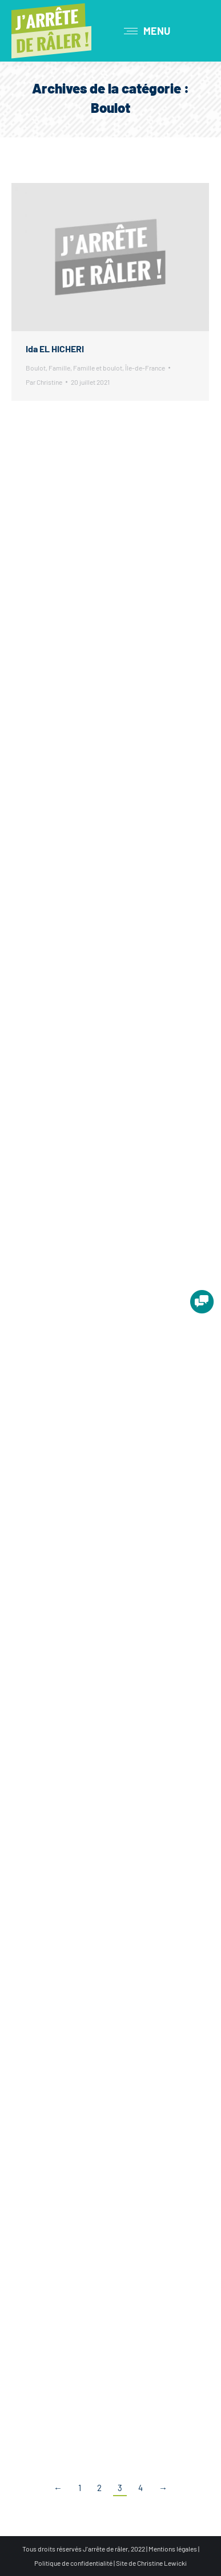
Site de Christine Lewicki (151, 2563)
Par (44, 382)
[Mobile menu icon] (147, 31)
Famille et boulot (97, 368)
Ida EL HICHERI (55, 348)
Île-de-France (145, 368)
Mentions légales (172, 2549)
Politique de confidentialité (73, 2563)
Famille (59, 368)
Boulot (36, 368)
